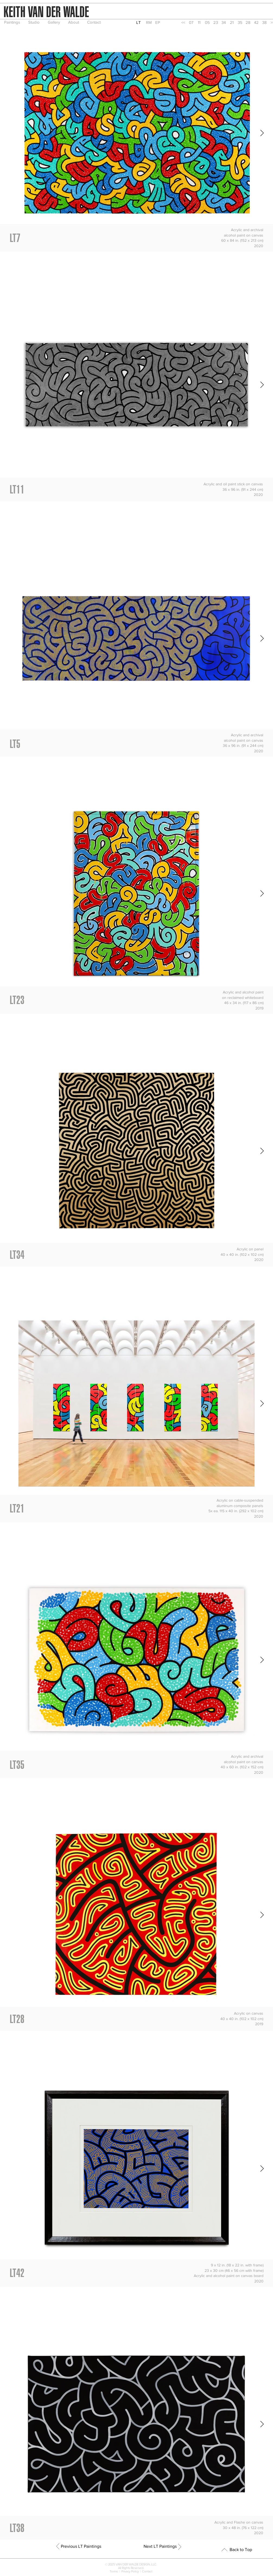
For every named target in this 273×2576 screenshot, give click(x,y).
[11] (199, 22)
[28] (248, 22)
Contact (147, 2571)
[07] (191, 22)
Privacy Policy (130, 2571)
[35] (240, 22)
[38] (264, 22)
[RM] (149, 22)
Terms (114, 2571)
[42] (256, 22)
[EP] (157, 22)
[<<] (183, 22)
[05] (207, 22)
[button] (138, 22)
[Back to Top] (240, 2549)
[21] (232, 22)
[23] (215, 22)
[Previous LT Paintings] (81, 2546)
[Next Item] (262, 133)
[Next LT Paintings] (160, 2546)
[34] (224, 22)
